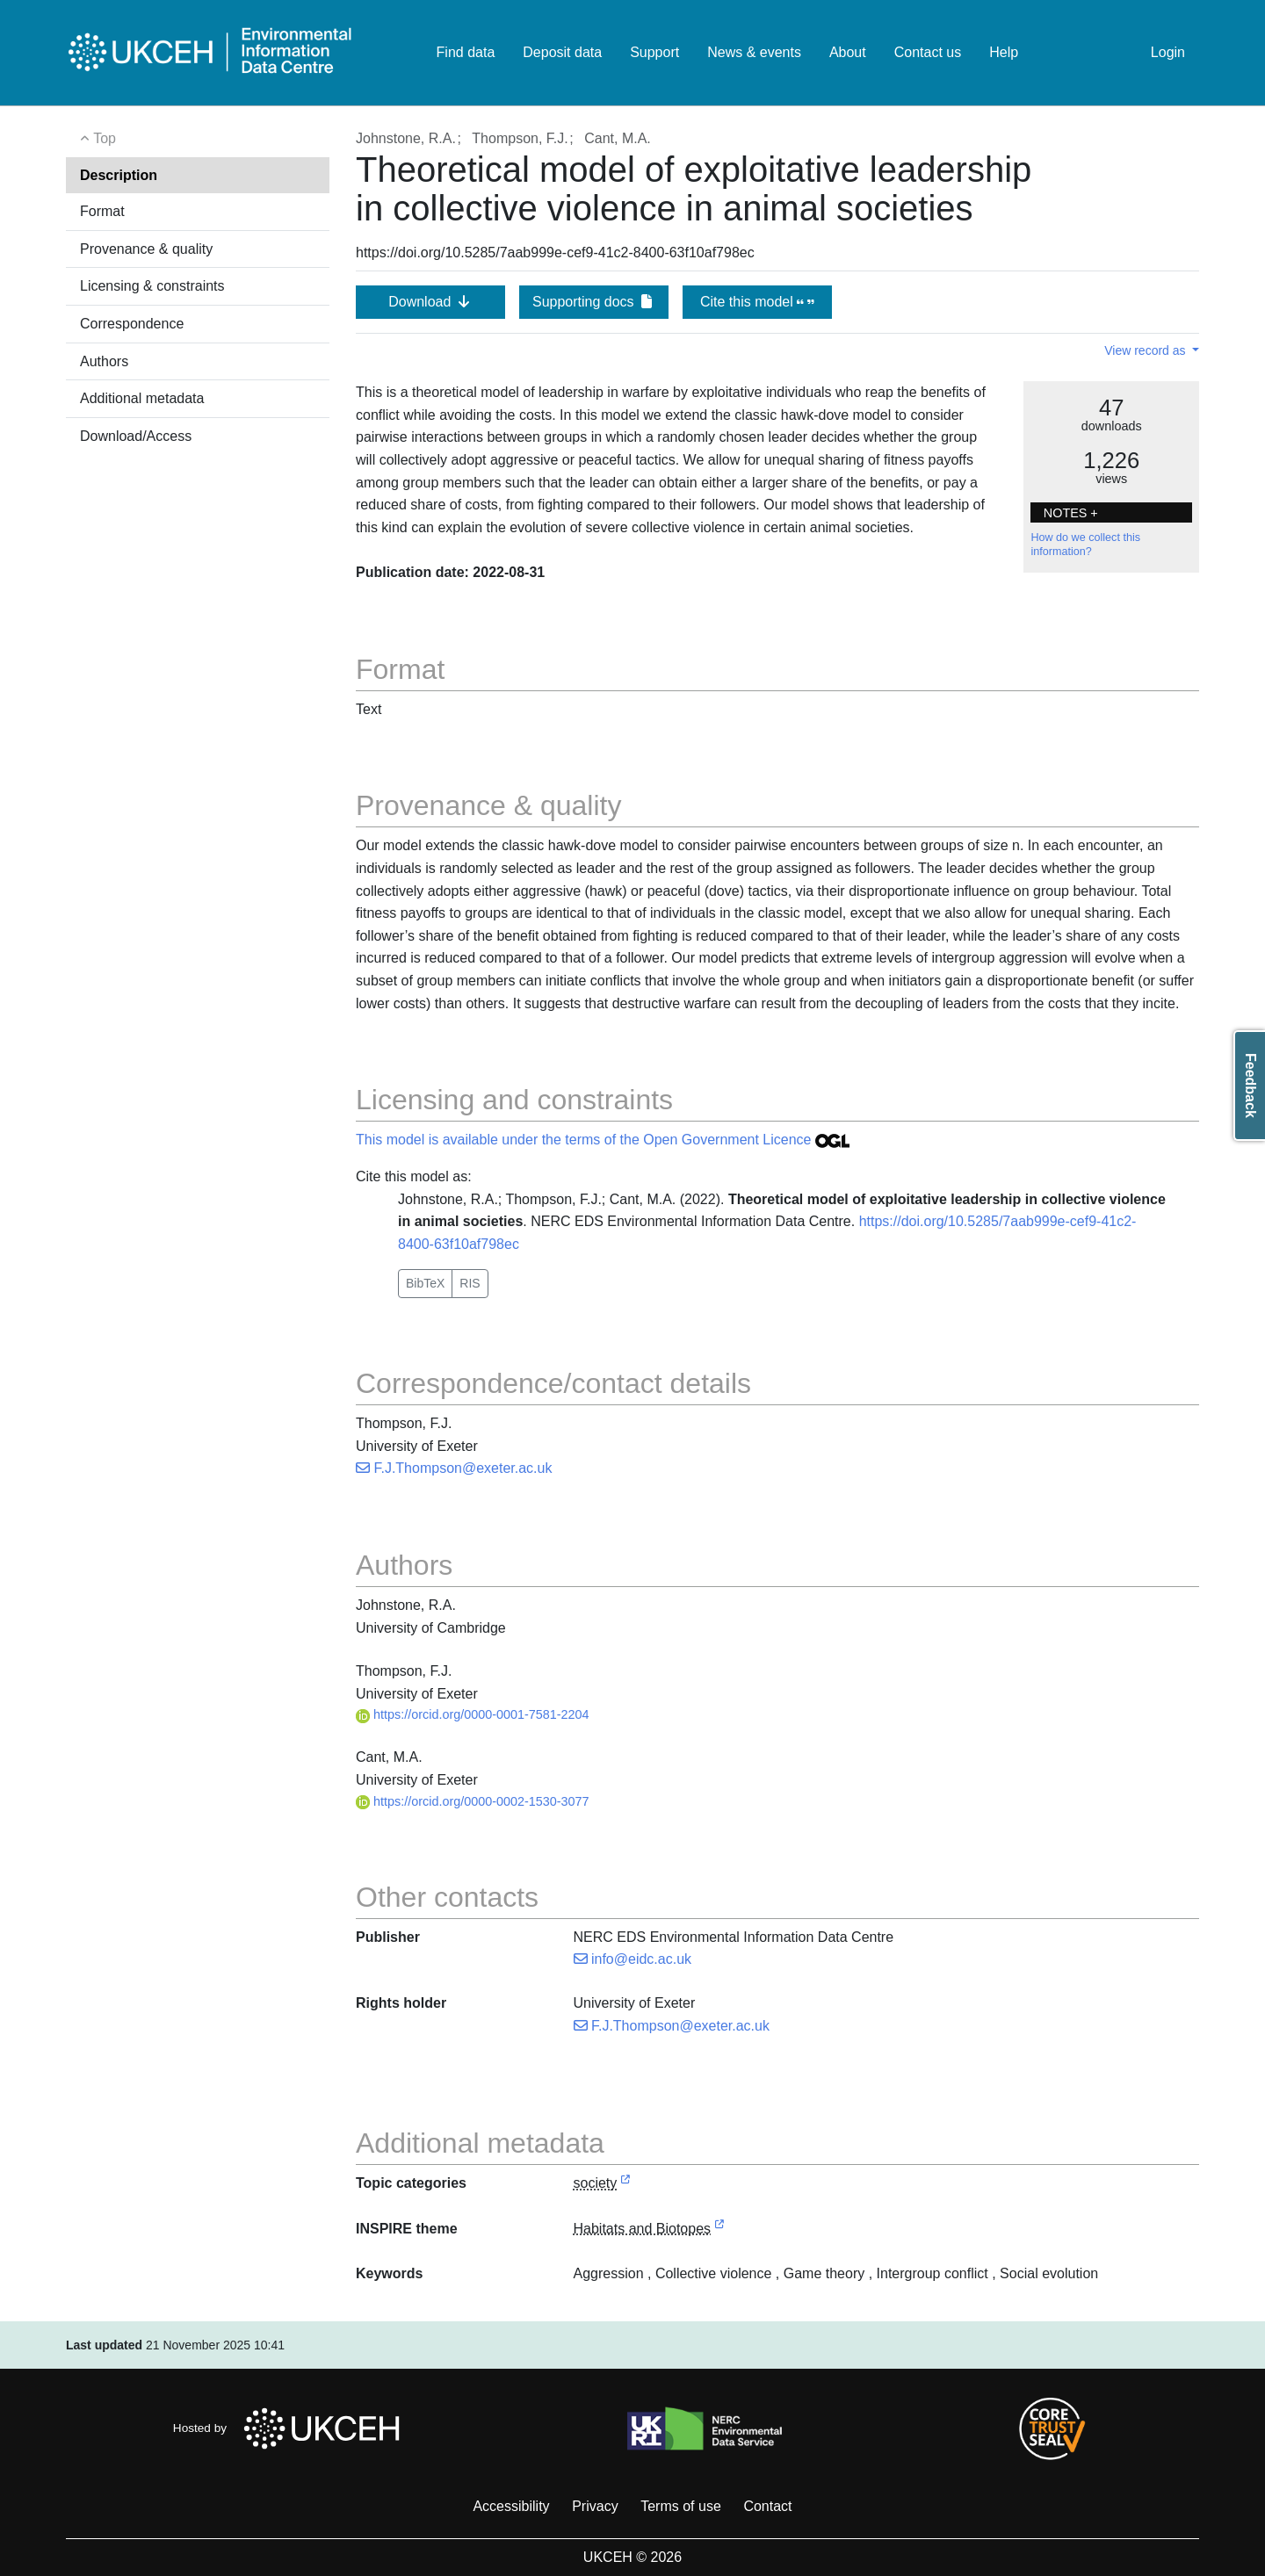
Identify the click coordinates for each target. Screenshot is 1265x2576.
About (847, 52)
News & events (754, 52)
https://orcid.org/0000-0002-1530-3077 (472, 1801)
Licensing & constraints (152, 285)
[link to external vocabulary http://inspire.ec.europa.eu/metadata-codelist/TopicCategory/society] (625, 2183)
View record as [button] (1146, 350)
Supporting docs (593, 301)
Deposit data (562, 52)
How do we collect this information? (1085, 544)
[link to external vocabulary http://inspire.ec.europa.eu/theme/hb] (719, 2229)
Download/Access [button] (136, 436)
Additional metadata (142, 398)
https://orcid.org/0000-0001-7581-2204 (472, 1714)
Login (1168, 52)
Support (654, 52)
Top (98, 138)
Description (118, 175)
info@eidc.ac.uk (633, 1959)
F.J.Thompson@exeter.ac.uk (454, 1468)
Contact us (927, 52)
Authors (104, 361)
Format (102, 211)
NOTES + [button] (1071, 513)
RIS (469, 1283)
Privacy (595, 2506)
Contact (767, 2506)
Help (1003, 52)
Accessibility (511, 2506)
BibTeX (425, 1283)
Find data (466, 52)
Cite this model (757, 301)
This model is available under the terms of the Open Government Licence (602, 1139)
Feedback (1250, 1085)
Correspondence (132, 323)
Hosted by (291, 2428)
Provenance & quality (146, 249)
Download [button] (430, 301)
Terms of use (680, 2506)
